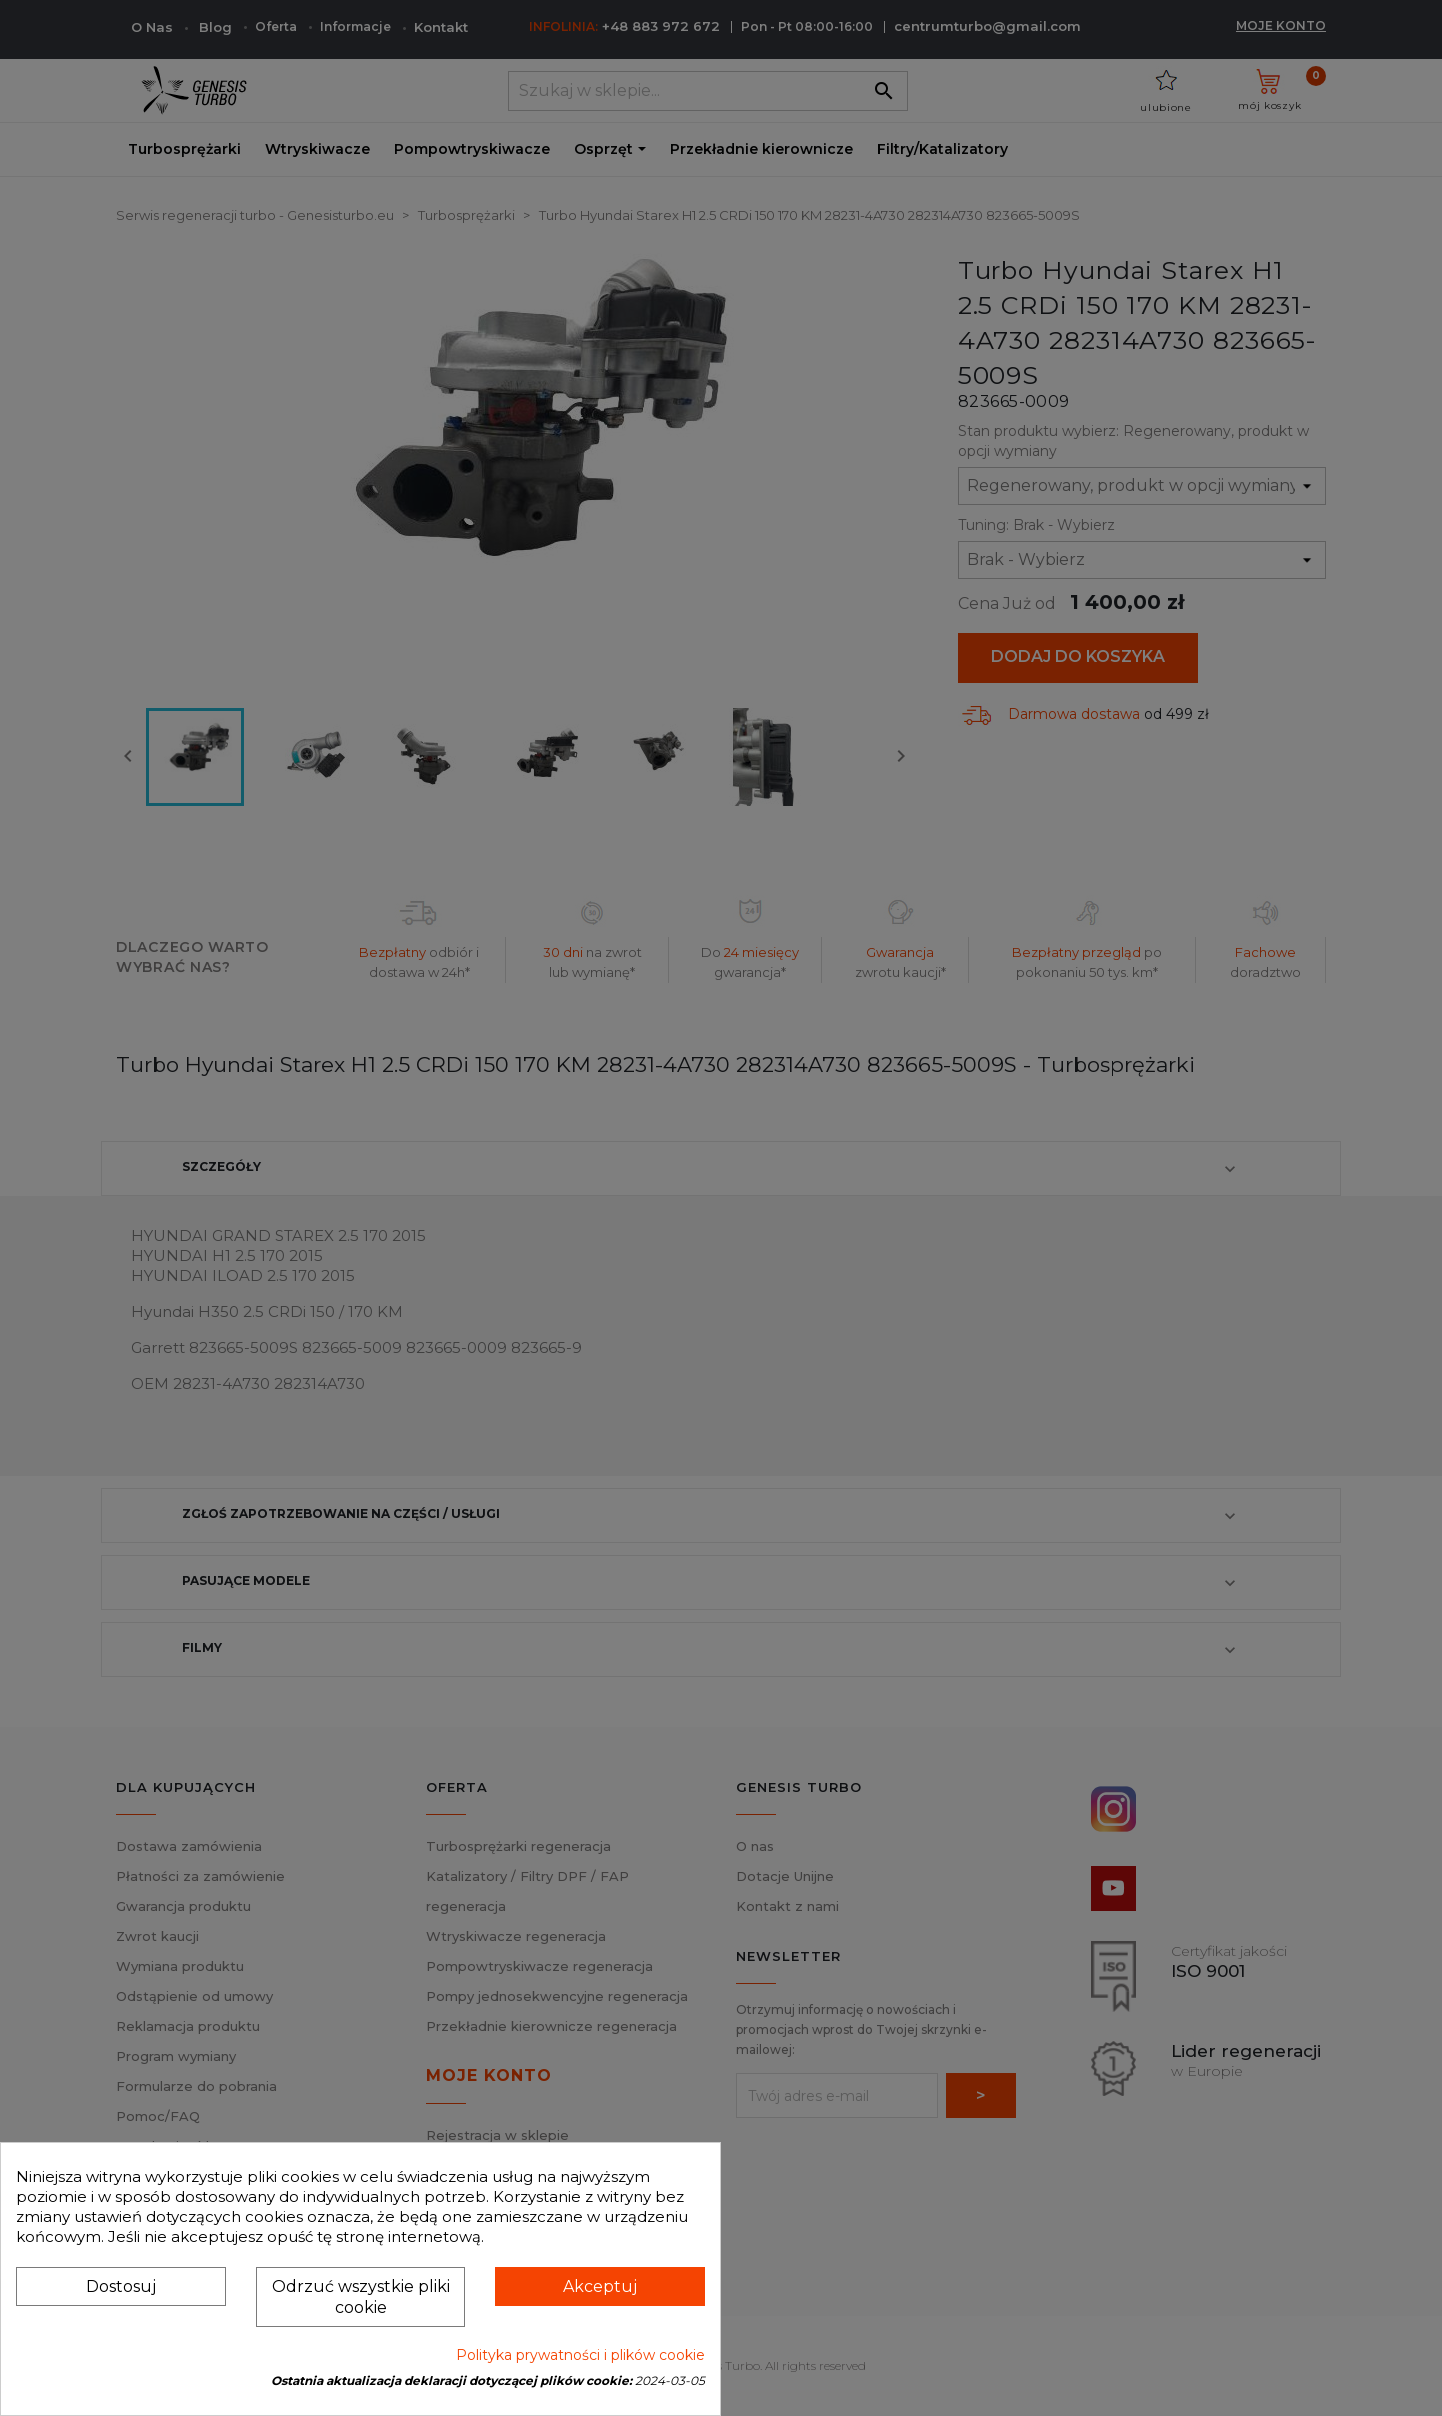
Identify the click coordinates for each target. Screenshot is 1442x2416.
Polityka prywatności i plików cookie (580, 2355)
